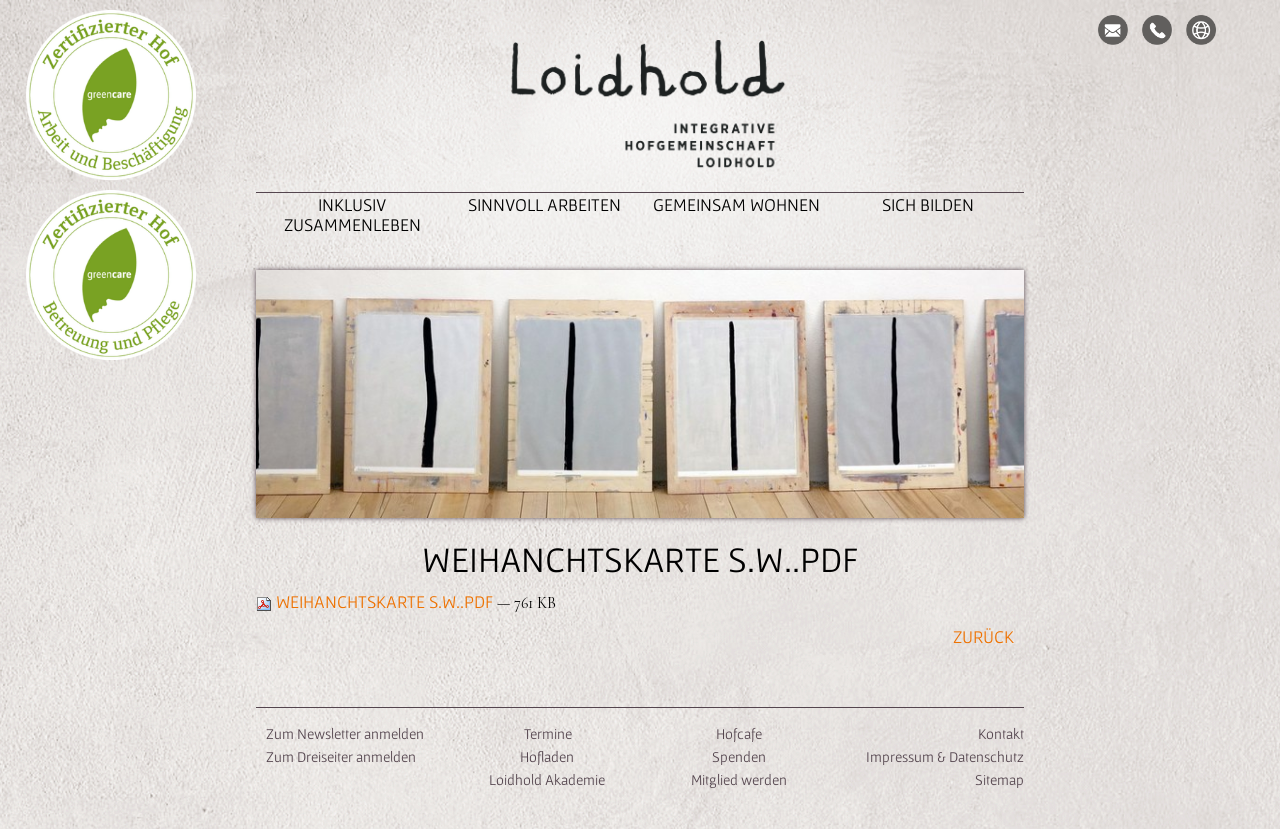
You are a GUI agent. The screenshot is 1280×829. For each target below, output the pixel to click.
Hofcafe (739, 733)
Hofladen (547, 756)
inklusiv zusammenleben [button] (352, 214)
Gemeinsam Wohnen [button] (736, 204)
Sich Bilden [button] (928, 204)
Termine (546, 733)
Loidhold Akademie (547, 779)
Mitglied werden (739, 779)
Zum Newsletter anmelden (345, 733)
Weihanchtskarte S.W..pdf (376, 601)
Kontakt (1001, 733)
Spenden (739, 756)
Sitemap (999, 779)
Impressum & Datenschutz (945, 756)
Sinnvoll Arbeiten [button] (544, 204)
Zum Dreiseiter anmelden (341, 756)
